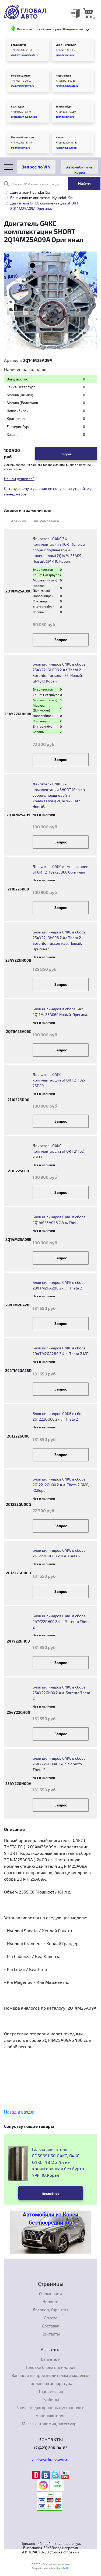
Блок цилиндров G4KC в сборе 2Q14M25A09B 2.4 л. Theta (59, 1220)
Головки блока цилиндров (50, 2367)
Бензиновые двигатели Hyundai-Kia (41, 197)
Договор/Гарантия (50, 2309)
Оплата (50, 2317)
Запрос (66, 454)
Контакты (50, 2333)
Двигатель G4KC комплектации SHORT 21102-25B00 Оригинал (60, 869)
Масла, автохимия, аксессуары (50, 2423)
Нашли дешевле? (19, 478)
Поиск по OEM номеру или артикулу (32, 183)
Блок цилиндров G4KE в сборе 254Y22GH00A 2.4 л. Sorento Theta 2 (59, 1764)
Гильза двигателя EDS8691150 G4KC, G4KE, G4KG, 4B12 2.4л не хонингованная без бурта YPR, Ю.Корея (58, 2162)
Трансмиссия (50, 2391)
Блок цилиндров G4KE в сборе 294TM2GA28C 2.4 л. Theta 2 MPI (61, 1351)
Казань (60, 137)
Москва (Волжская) (22, 137)
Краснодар (17, 106)
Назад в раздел (20, 2112)
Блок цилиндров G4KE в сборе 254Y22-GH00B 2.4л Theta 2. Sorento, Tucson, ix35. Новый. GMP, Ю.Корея (59, 672)
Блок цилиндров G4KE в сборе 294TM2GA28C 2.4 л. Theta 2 (59, 1285)
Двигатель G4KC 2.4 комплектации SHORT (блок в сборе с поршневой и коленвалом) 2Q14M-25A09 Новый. (59, 795)
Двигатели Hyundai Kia (30, 192)
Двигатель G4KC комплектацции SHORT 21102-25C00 (59, 1151)
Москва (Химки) (20, 75)
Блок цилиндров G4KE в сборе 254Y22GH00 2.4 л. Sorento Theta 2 (61, 1693)
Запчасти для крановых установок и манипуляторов (50, 2411)
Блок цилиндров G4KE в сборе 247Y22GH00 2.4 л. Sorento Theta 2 (61, 1621)
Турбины (50, 2399)
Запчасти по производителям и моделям (50, 2375)
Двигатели (51, 2359)
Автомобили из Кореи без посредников (50, 2218)
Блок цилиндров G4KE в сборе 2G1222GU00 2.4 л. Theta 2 (59, 1416)
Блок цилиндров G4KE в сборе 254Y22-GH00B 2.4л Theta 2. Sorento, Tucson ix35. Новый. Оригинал (59, 940)
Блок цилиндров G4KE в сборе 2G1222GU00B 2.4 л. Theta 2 (59, 1553)
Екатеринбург (64, 106)
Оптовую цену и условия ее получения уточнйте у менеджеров (48, 491)
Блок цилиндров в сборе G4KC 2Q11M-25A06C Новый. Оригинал (61, 1012)
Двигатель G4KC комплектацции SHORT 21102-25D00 (59, 1080)
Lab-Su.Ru (63, 2568)
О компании (50, 2293)
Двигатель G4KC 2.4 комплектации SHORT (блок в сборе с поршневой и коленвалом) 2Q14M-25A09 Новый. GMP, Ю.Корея (59, 549)
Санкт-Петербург (66, 44)
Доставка (50, 2325)
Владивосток (18, 44)
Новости (50, 2301)
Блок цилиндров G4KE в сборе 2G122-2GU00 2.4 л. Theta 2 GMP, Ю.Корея (61, 1485)
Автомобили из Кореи (79, 169)
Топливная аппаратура (50, 2383)
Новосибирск (63, 75)
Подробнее (50, 2193)
